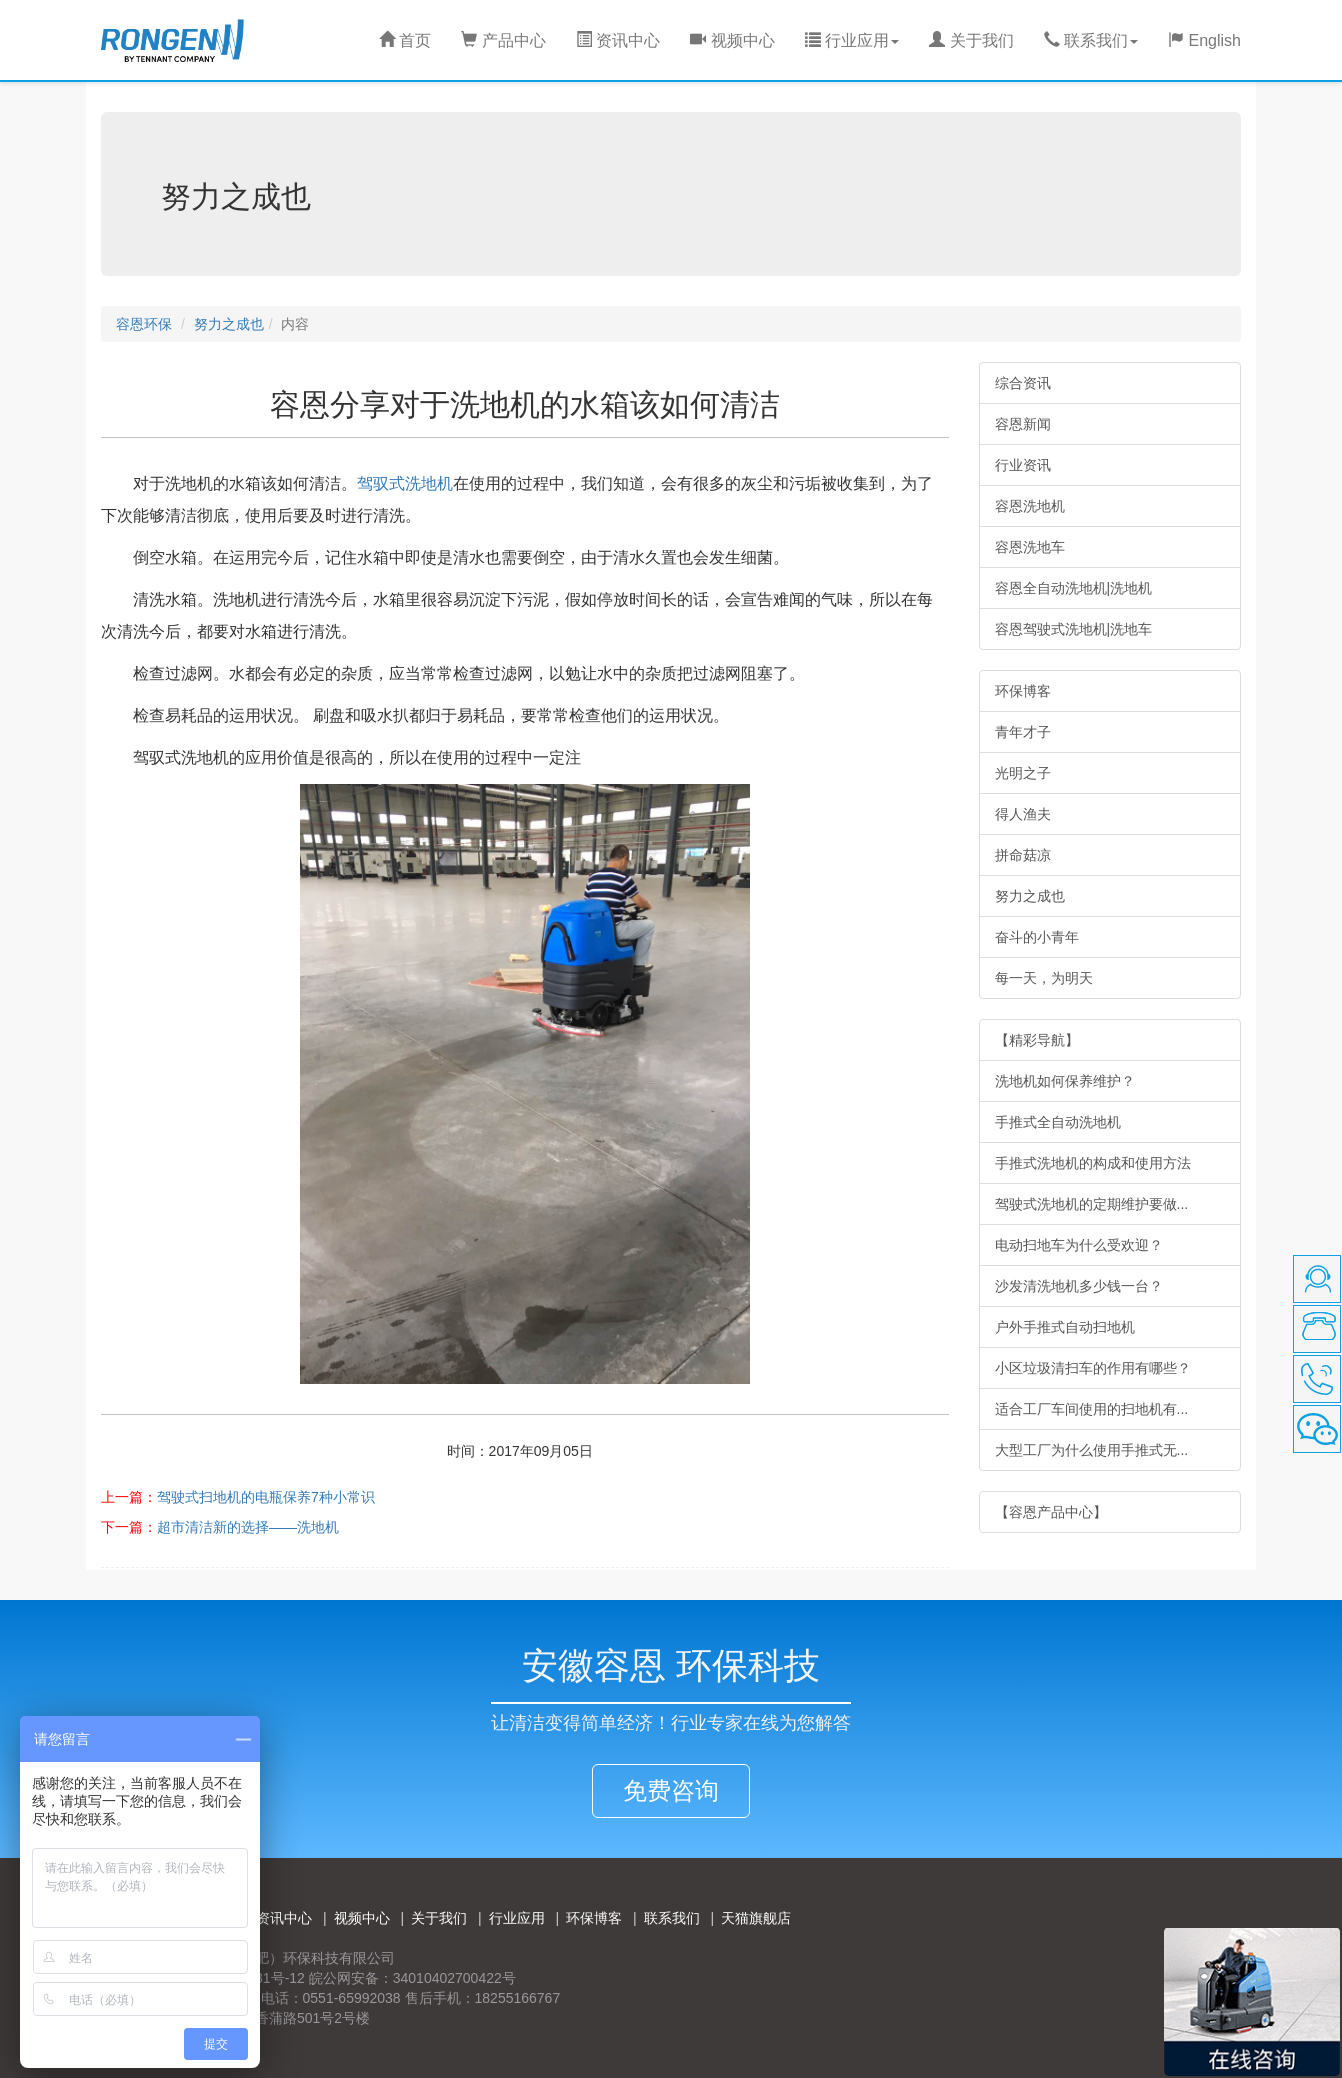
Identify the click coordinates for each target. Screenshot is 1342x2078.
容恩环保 (144, 324)
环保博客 (1023, 691)
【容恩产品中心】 (1051, 1512)
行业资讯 (1023, 465)
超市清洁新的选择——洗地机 (248, 1527)
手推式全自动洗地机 (1058, 1122)
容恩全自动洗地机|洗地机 (1074, 588)
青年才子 (1023, 732)
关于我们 (971, 40)
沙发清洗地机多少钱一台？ (1079, 1286)
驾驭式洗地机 (405, 483)
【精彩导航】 (1037, 1040)
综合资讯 (1023, 383)
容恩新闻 (1023, 424)
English (1204, 40)
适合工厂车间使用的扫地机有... (1092, 1409)
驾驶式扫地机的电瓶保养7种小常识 (266, 1497)
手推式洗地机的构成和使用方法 (1093, 1163)
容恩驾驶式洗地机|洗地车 (1074, 629)
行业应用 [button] (852, 40)
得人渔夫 (1023, 814)
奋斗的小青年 (1037, 937)
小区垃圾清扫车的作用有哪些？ (1093, 1368)
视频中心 (732, 40)
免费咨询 (671, 1790)
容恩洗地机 (1030, 506)
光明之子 (1023, 773)
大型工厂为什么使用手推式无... (1092, 1450)
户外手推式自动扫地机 (1065, 1327)
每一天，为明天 (1044, 978)
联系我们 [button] (1091, 40)
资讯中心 (618, 40)
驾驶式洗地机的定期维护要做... (1092, 1204)
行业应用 (517, 1918)
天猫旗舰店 (756, 1918)
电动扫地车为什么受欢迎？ (1079, 1245)
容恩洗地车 (1030, 547)
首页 (405, 40)
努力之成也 (229, 324)
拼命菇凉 (1023, 855)
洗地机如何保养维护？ (1065, 1081)
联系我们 (672, 1918)
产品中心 (503, 40)
